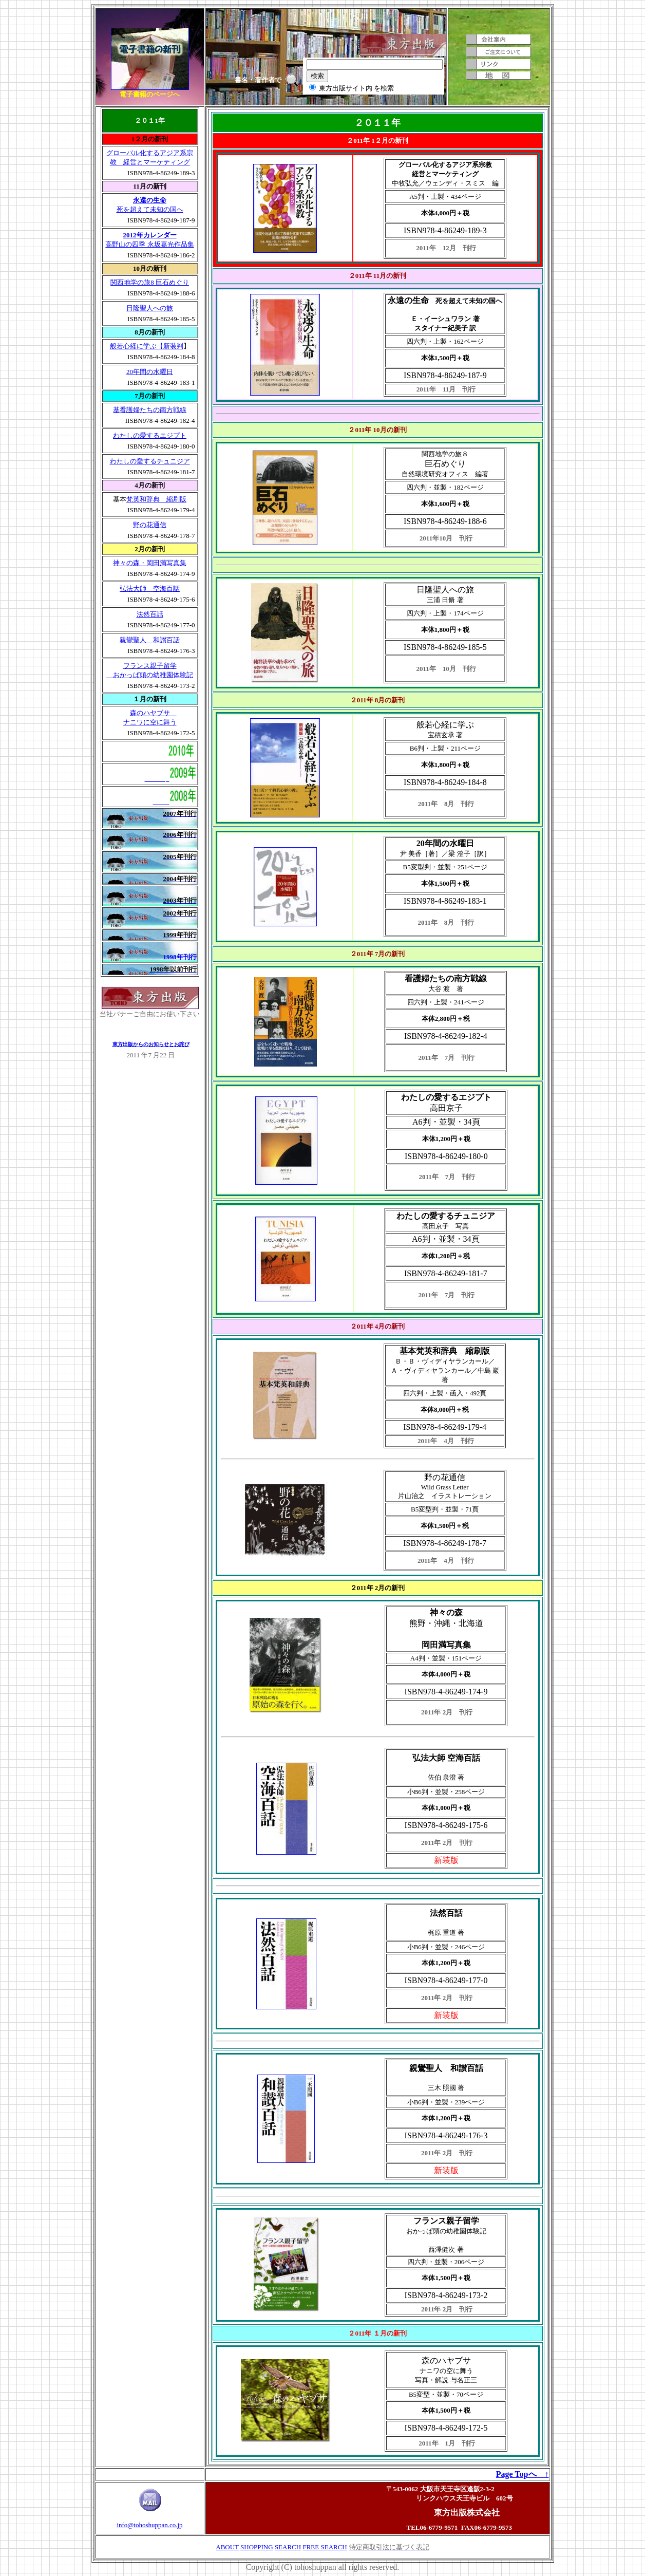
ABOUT (227, 2547)
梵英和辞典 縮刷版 (156, 499)
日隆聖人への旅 (149, 308)
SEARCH (288, 2547)
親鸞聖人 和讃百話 (150, 640)
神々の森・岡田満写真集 (149, 563)
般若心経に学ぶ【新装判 (146, 346)
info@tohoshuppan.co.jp (149, 2525)
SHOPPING (256, 2547)
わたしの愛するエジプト (149, 435)
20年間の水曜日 (149, 372)
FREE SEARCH (324, 2547)
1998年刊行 (180, 957)
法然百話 (150, 614)
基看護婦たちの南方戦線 (149, 410)
